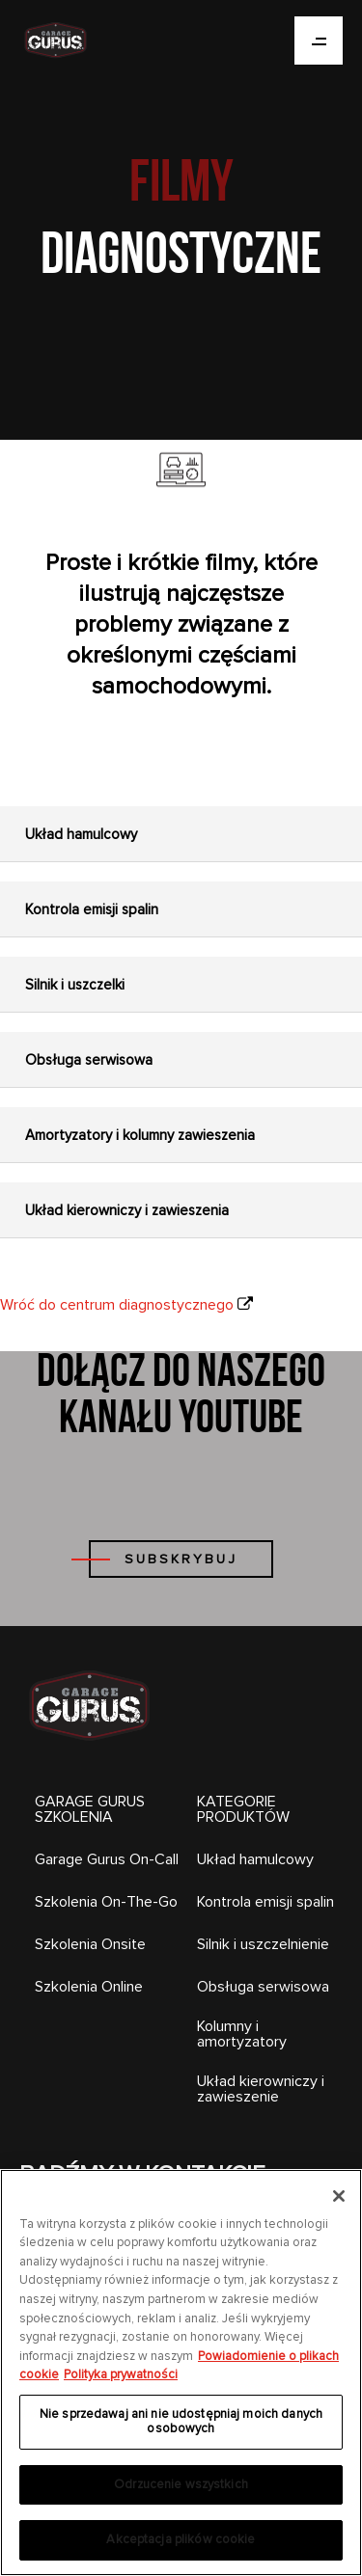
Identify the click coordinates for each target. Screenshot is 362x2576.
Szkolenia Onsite (90, 1944)
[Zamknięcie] (339, 2196)
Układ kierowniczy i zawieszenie (260, 2089)
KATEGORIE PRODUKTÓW (243, 1809)
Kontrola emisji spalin (265, 1902)
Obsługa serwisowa (263, 1986)
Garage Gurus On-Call (107, 1859)
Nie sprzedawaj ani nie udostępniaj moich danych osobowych (181, 2421)
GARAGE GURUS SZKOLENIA (90, 1809)
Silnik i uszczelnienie (263, 1944)
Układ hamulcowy (255, 1859)
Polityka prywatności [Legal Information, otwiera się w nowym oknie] (121, 2374)
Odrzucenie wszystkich (181, 2484)
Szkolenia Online (89, 1986)
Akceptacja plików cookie (180, 2539)
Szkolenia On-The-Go (106, 1902)
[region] (181, 2372)
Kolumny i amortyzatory (242, 2034)
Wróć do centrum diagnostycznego (117, 1305)
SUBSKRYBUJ (181, 1559)
